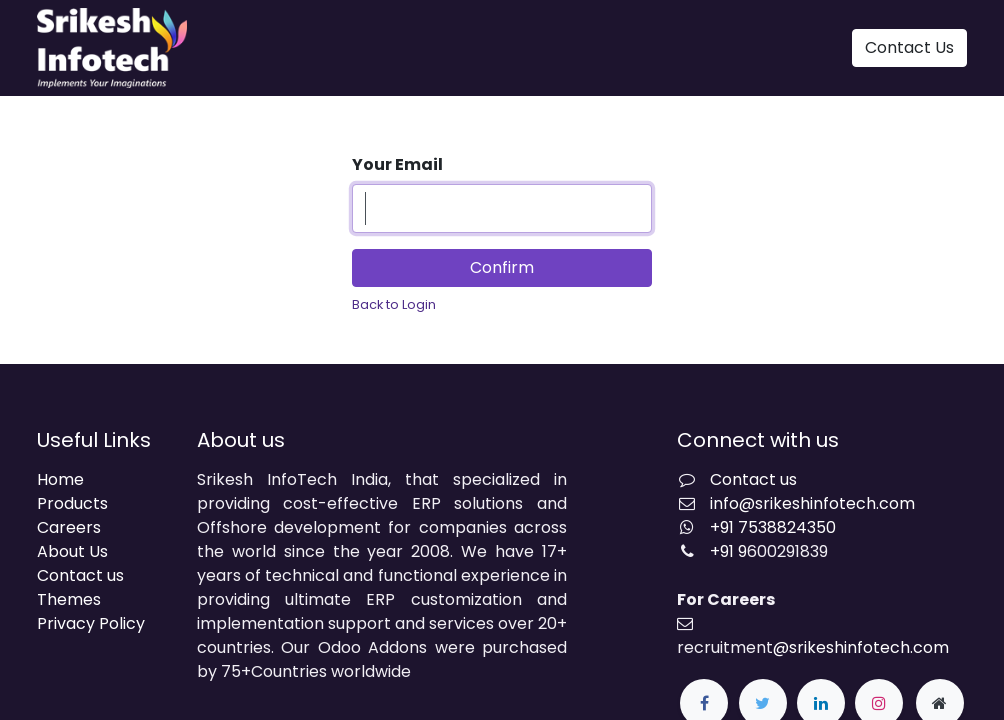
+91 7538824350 (773, 527)
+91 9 (728, 551)
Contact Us (909, 47)
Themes (69, 599)
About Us (72, 551)
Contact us (80, 575)
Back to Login (394, 304)
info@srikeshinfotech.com (812, 503)
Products (72, 503)
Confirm (502, 267)
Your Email (397, 164)
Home (60, 479)
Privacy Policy (91, 623)
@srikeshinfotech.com (861, 647)
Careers (69, 527)
